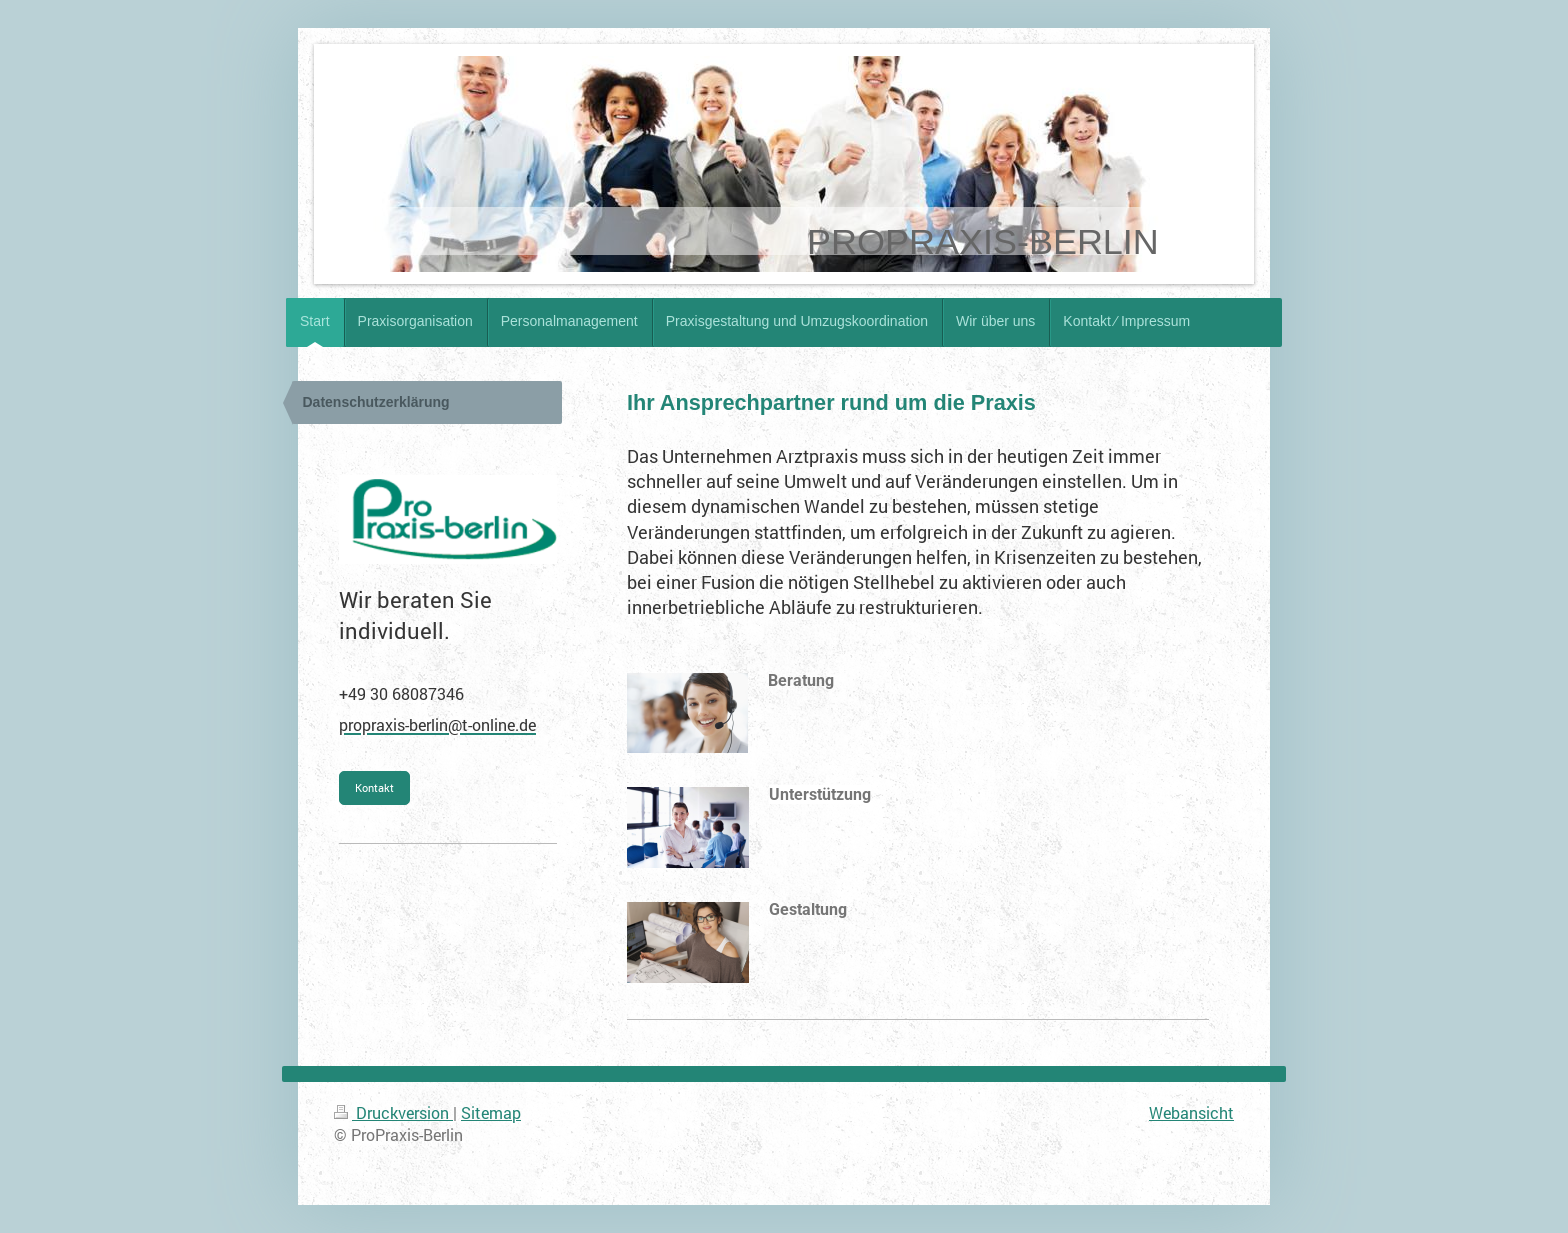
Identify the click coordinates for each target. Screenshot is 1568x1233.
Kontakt (374, 787)
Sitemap (491, 1112)
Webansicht (1191, 1112)
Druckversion (393, 1112)
